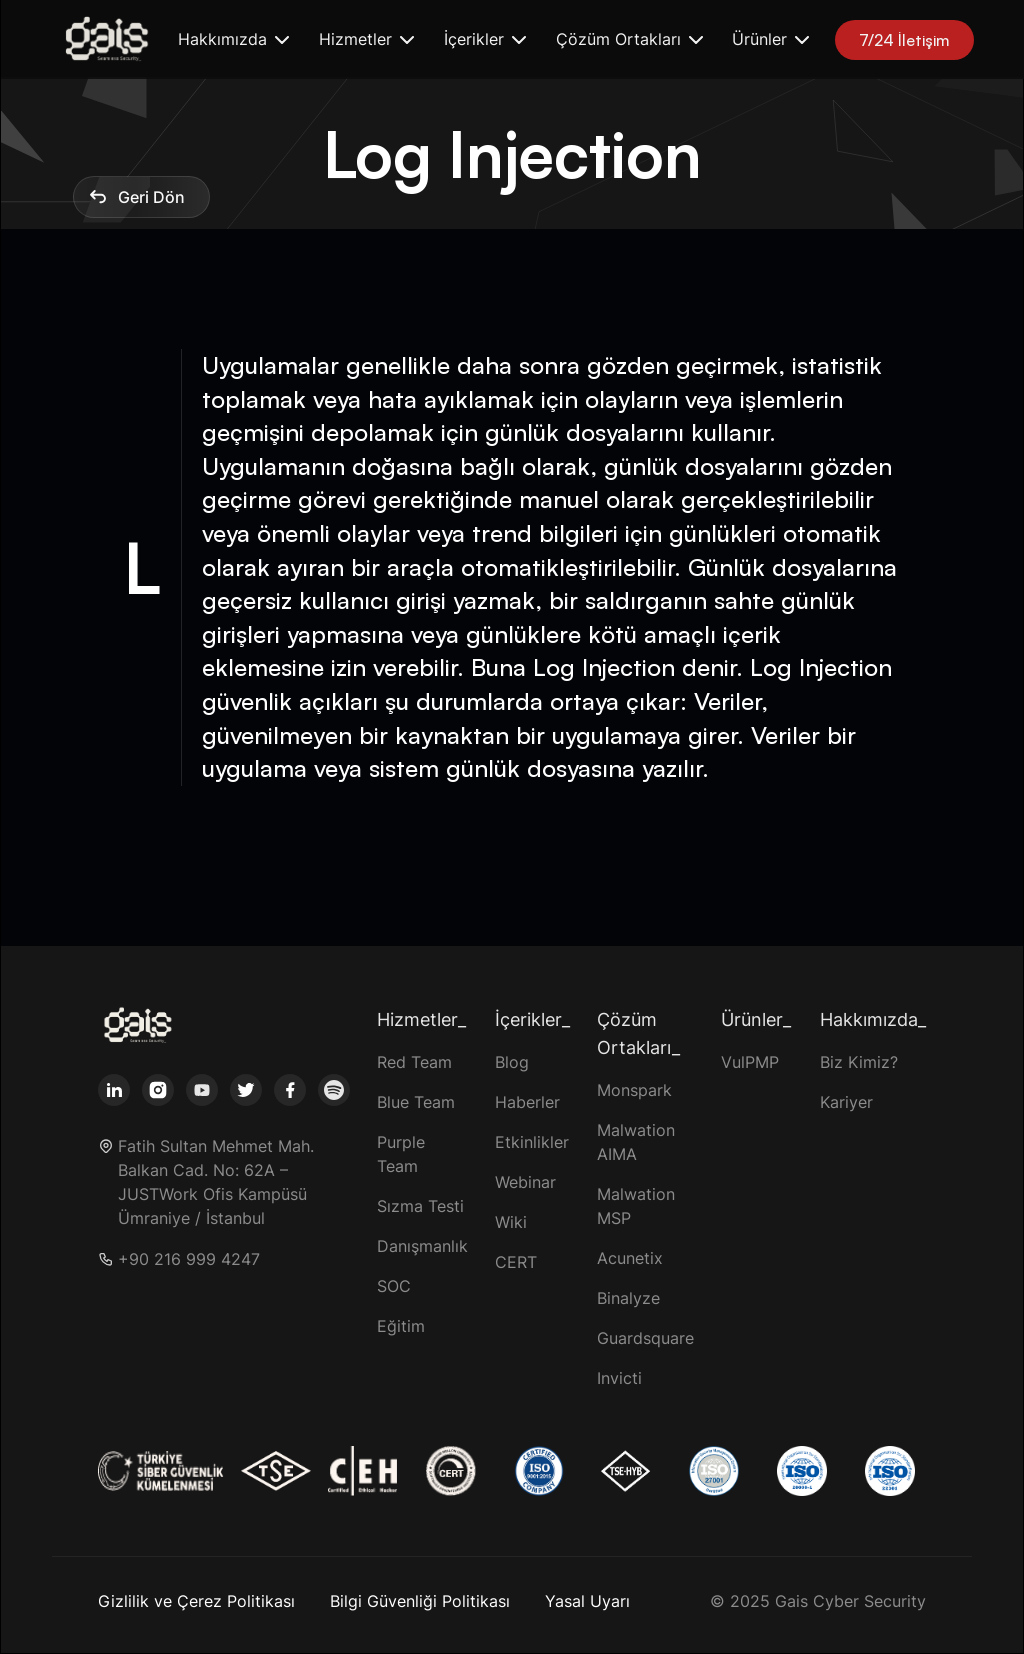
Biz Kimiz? (859, 1062)
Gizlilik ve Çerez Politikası (196, 1601)
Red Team (414, 1062)
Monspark (634, 1090)
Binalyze (628, 1298)
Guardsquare (645, 1338)
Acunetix (630, 1258)
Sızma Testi (420, 1206)
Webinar (525, 1182)
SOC (394, 1286)
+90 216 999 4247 (189, 1259)
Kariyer (846, 1102)
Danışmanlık (422, 1246)
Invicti (619, 1378)
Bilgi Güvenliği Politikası (420, 1601)
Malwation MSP (636, 1206)
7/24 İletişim (904, 40)
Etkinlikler (532, 1142)
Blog (512, 1062)
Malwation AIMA (636, 1142)
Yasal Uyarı (587, 1601)
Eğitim (401, 1326)
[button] (232, 39)
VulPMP (750, 1062)
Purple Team (401, 1154)
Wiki (511, 1222)
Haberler (527, 1102)
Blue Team (416, 1102)
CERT (516, 1262)
